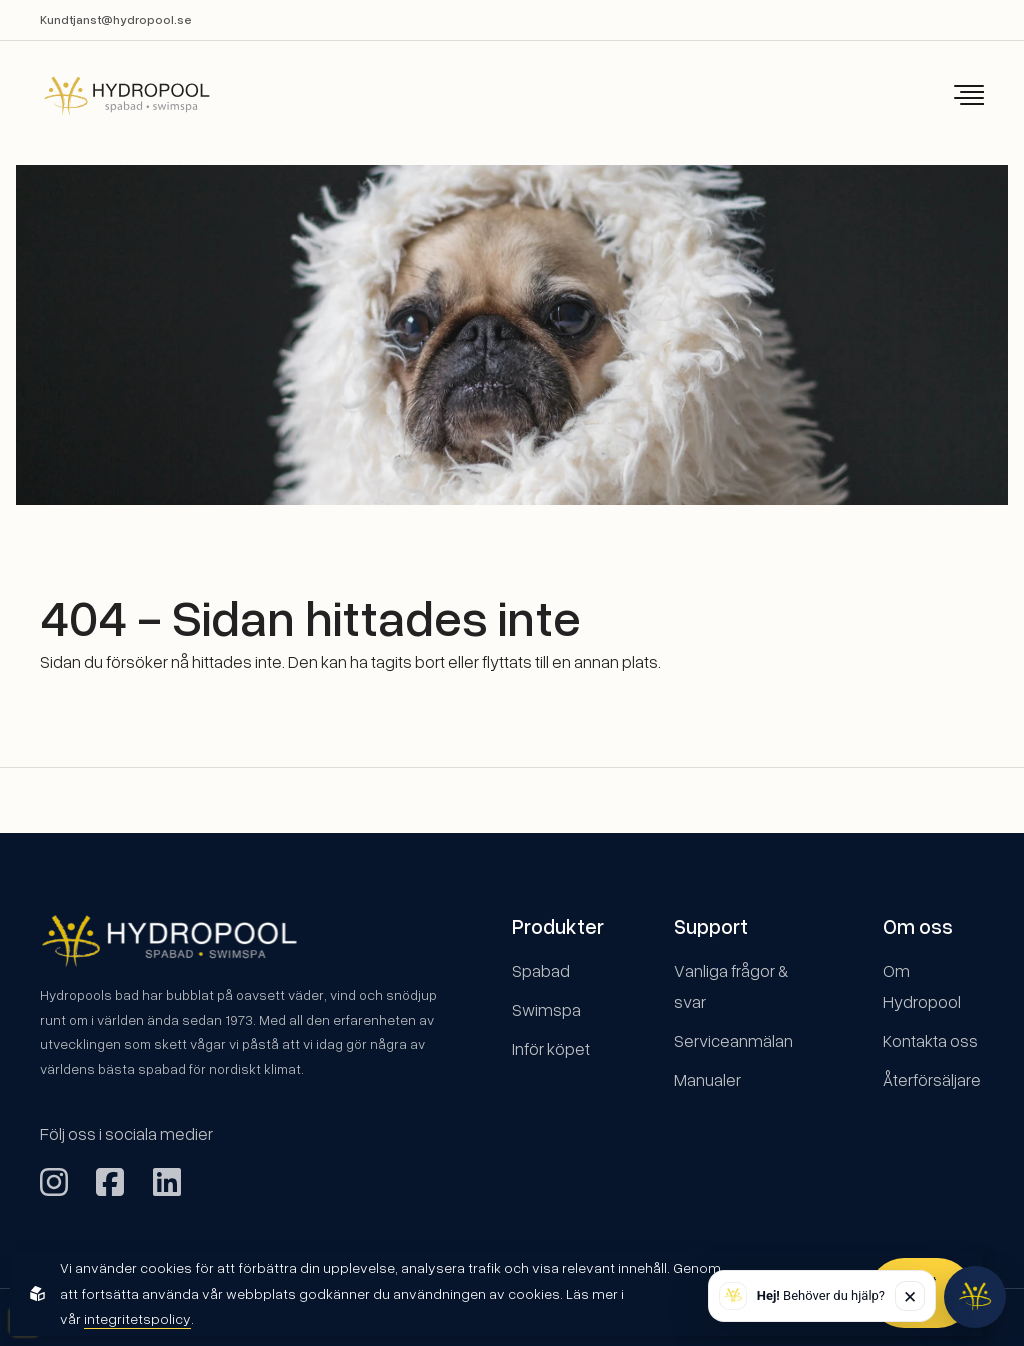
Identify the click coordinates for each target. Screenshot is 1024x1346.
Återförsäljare (932, 1079)
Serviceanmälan (733, 1040)
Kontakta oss (930, 1040)
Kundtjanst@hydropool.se (116, 19)
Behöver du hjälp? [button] (821, 1295)
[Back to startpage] (113, 95)
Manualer (707, 1079)
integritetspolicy (137, 1318)
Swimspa (546, 1009)
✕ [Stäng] (910, 1296)
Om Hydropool (922, 986)
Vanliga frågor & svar (731, 986)
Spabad (541, 970)
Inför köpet (551, 1048)
